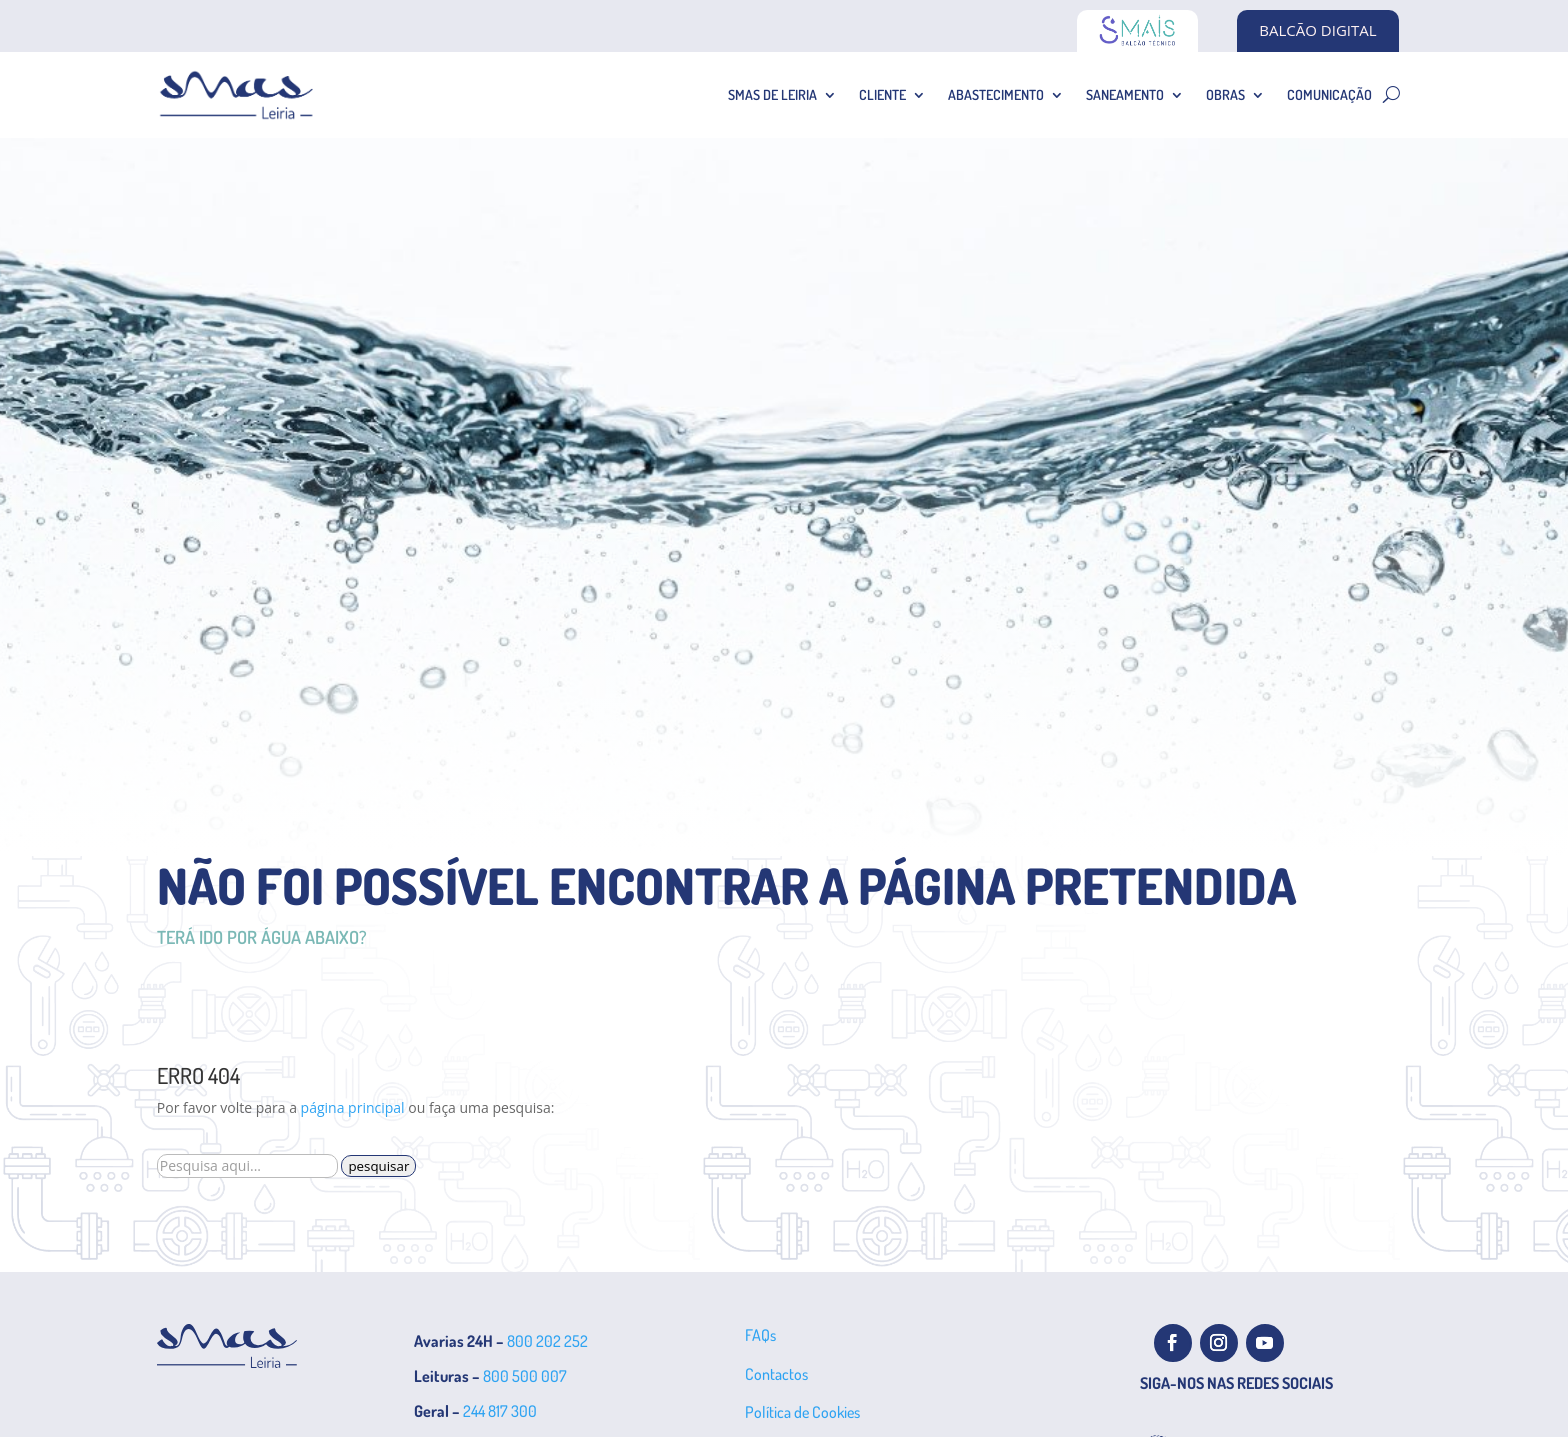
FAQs (760, 1335)
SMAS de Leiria (772, 94)
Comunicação (1329, 94)
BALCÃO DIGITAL (1317, 30)
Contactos (776, 1374)
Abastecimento (996, 94)
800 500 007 (525, 1376)
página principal (353, 1107)
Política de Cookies (802, 1412)
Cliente (882, 94)
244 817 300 (500, 1411)
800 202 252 (547, 1341)
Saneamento (1125, 94)
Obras (1225, 94)
